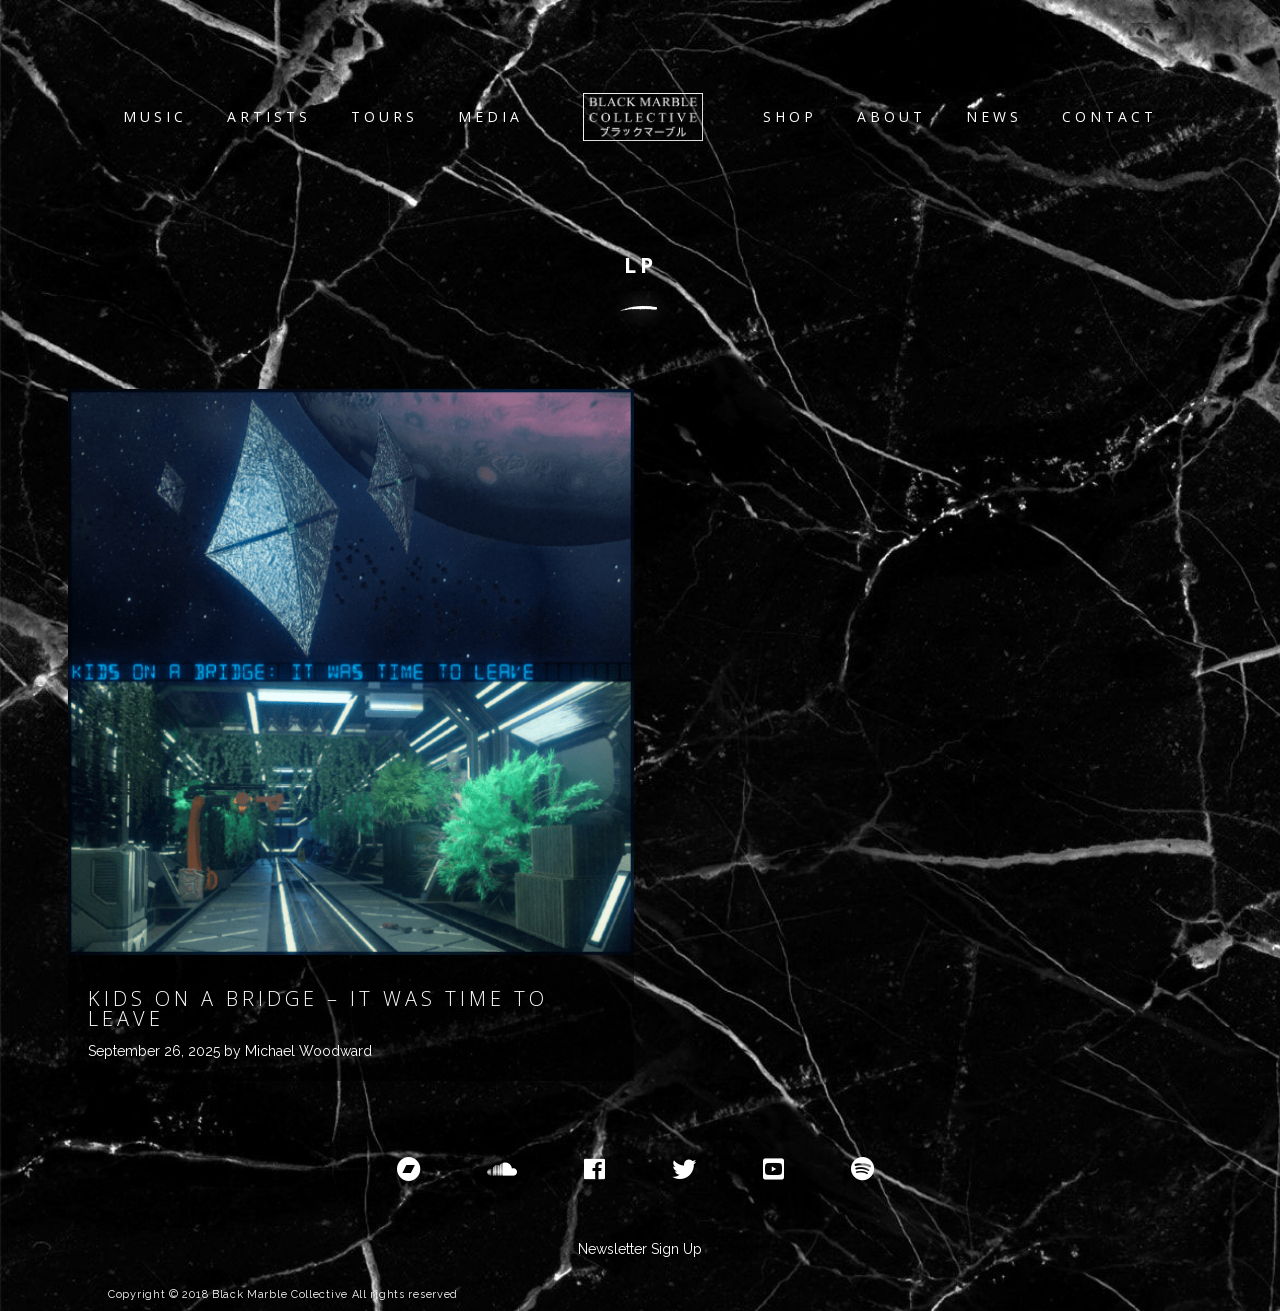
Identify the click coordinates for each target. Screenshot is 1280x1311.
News (994, 116)
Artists (269, 116)
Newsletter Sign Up (640, 1249)
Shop (790, 116)
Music (155, 116)
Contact (1109, 116)
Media (490, 116)
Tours (384, 116)
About (891, 116)
